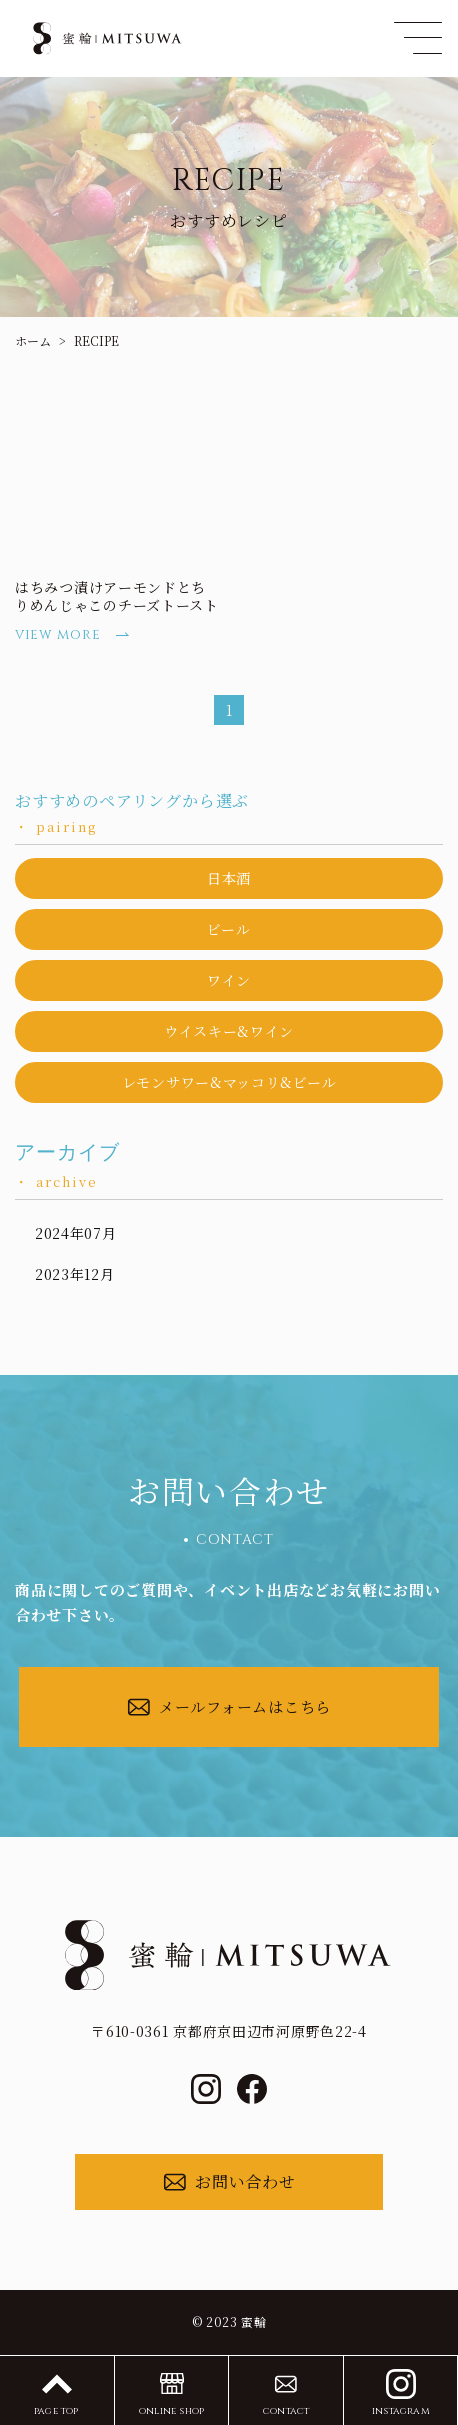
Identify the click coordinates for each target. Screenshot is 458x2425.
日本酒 (229, 878)
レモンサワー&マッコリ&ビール (229, 1082)
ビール (228, 929)
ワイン (229, 980)
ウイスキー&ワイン (229, 1031)
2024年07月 (76, 1233)
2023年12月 (75, 1274)
